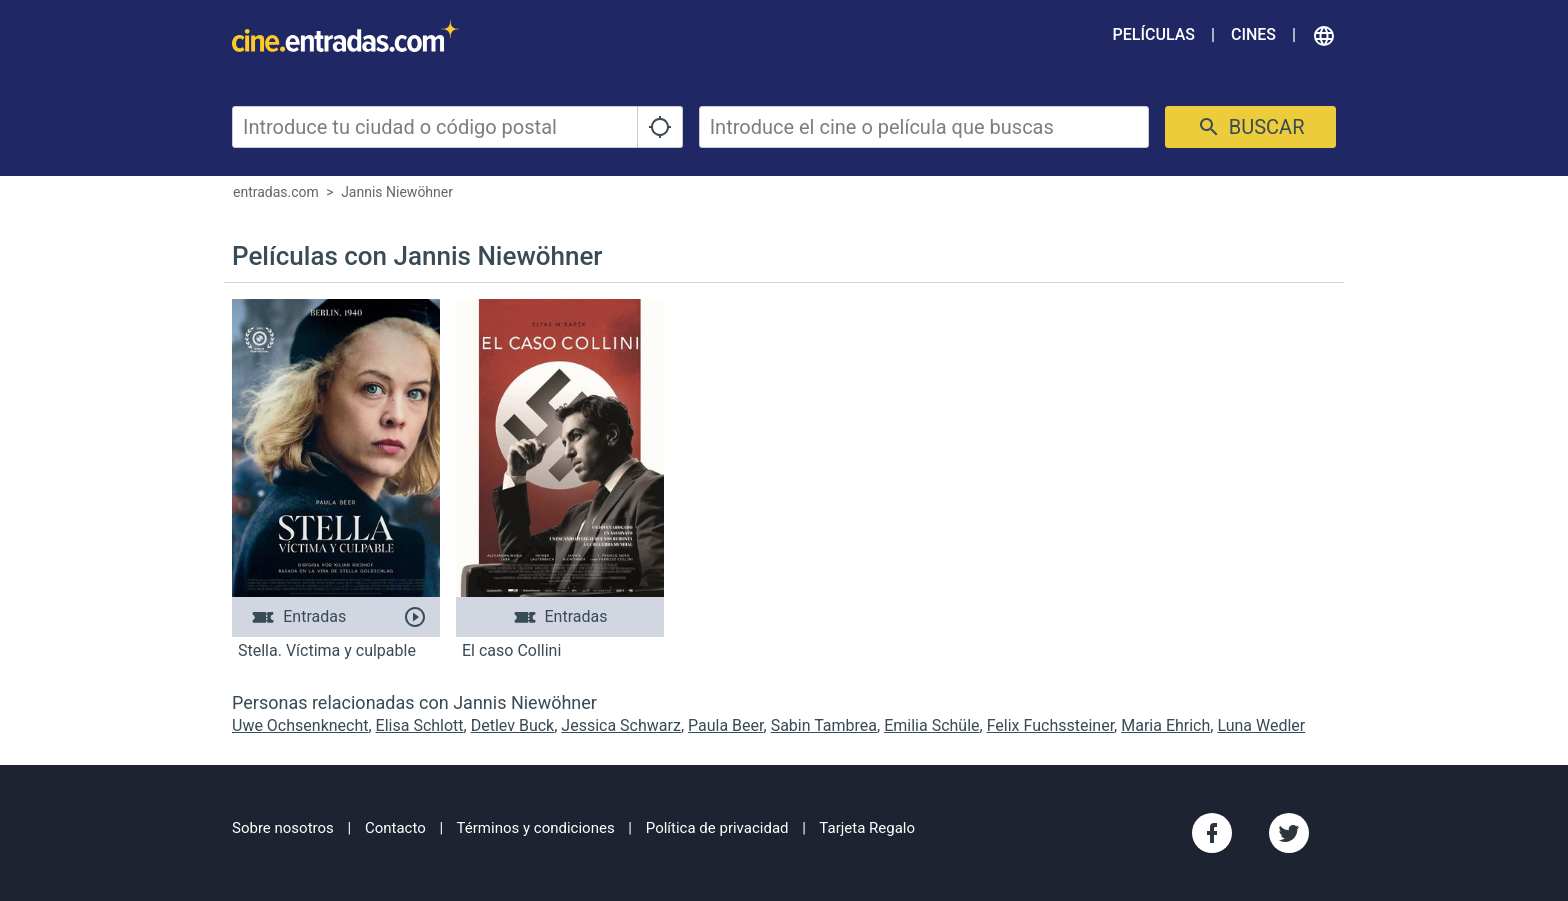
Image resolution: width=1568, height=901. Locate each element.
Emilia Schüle (931, 725)
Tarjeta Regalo (867, 828)
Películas (1154, 34)
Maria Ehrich (1165, 725)
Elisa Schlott (420, 725)
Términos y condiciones (536, 828)
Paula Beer (726, 725)
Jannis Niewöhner (397, 192)
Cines (1253, 34)
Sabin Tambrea (824, 725)
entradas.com (276, 192)
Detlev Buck (512, 725)
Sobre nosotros (283, 828)
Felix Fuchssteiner (1050, 725)
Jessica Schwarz (621, 725)
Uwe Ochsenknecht (300, 725)
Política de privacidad (717, 828)
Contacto (395, 828)
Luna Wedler (1261, 725)
